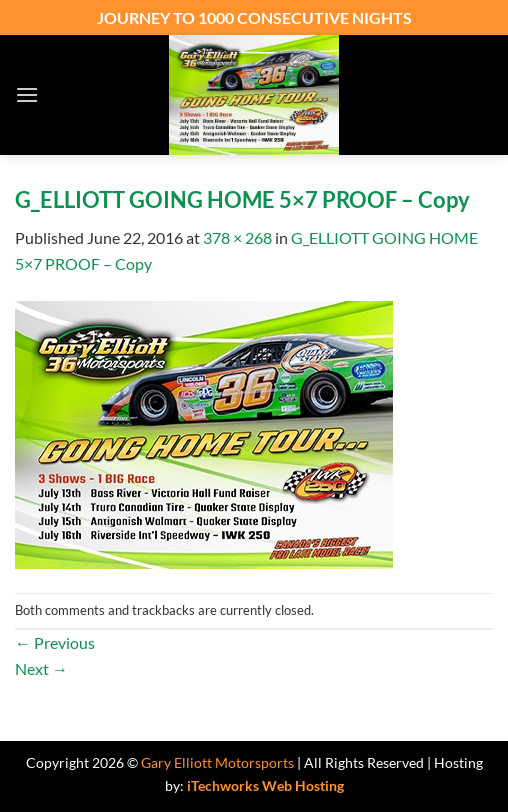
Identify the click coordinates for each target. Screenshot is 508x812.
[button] (27, 94)
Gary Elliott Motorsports (217, 762)
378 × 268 (237, 237)
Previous (55, 642)
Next (41, 668)
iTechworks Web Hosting (265, 785)
